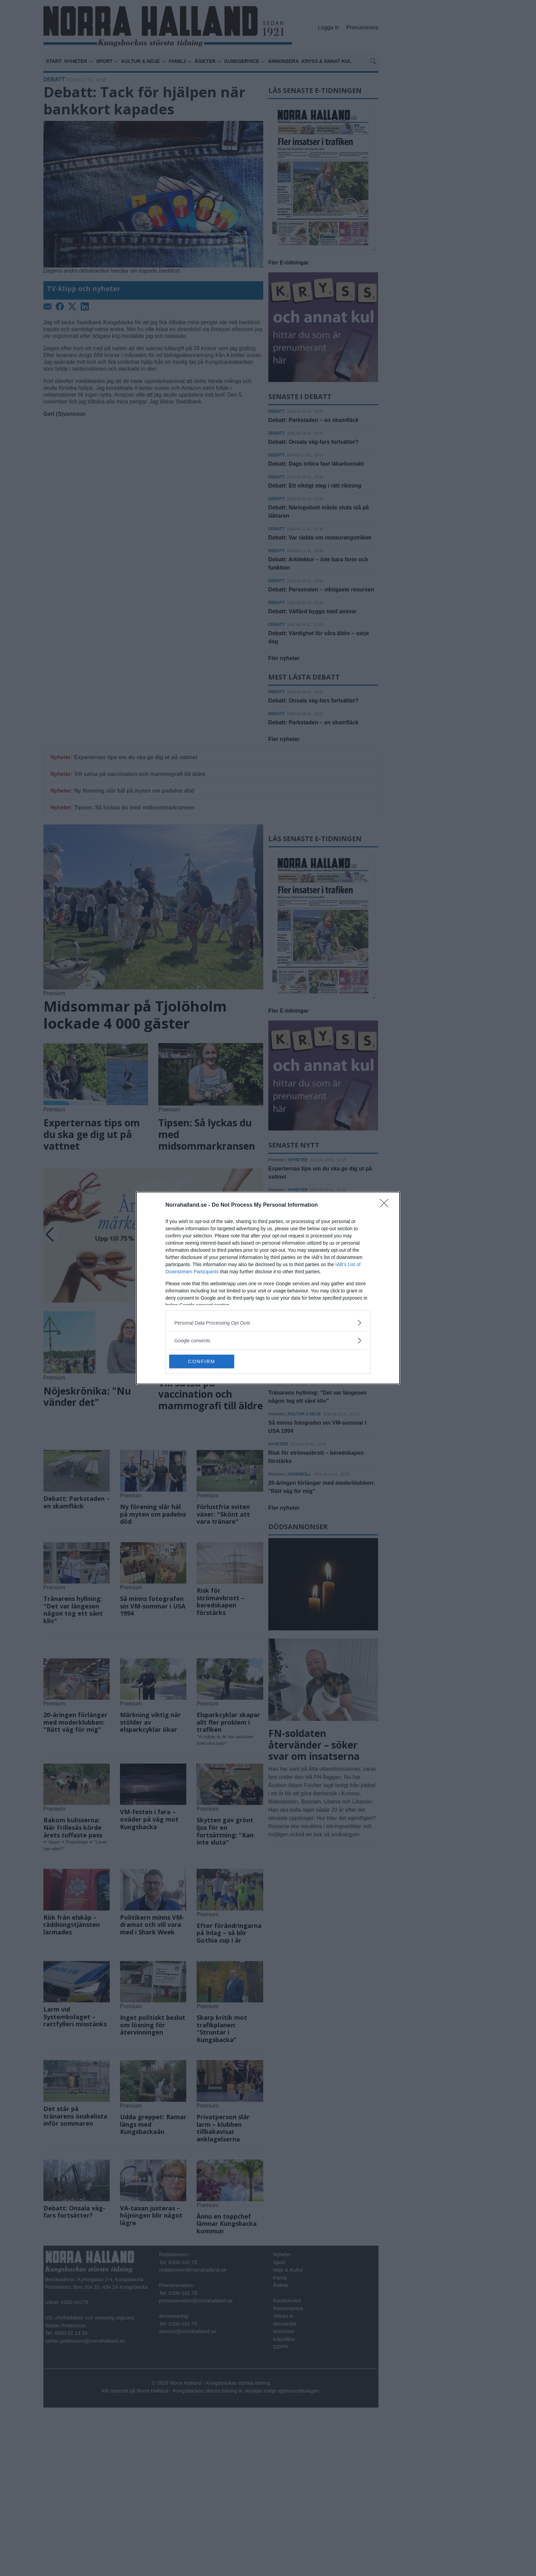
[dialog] (268, 1288)
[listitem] (268, 1322)
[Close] (386, 1205)
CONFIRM (201, 1361)
